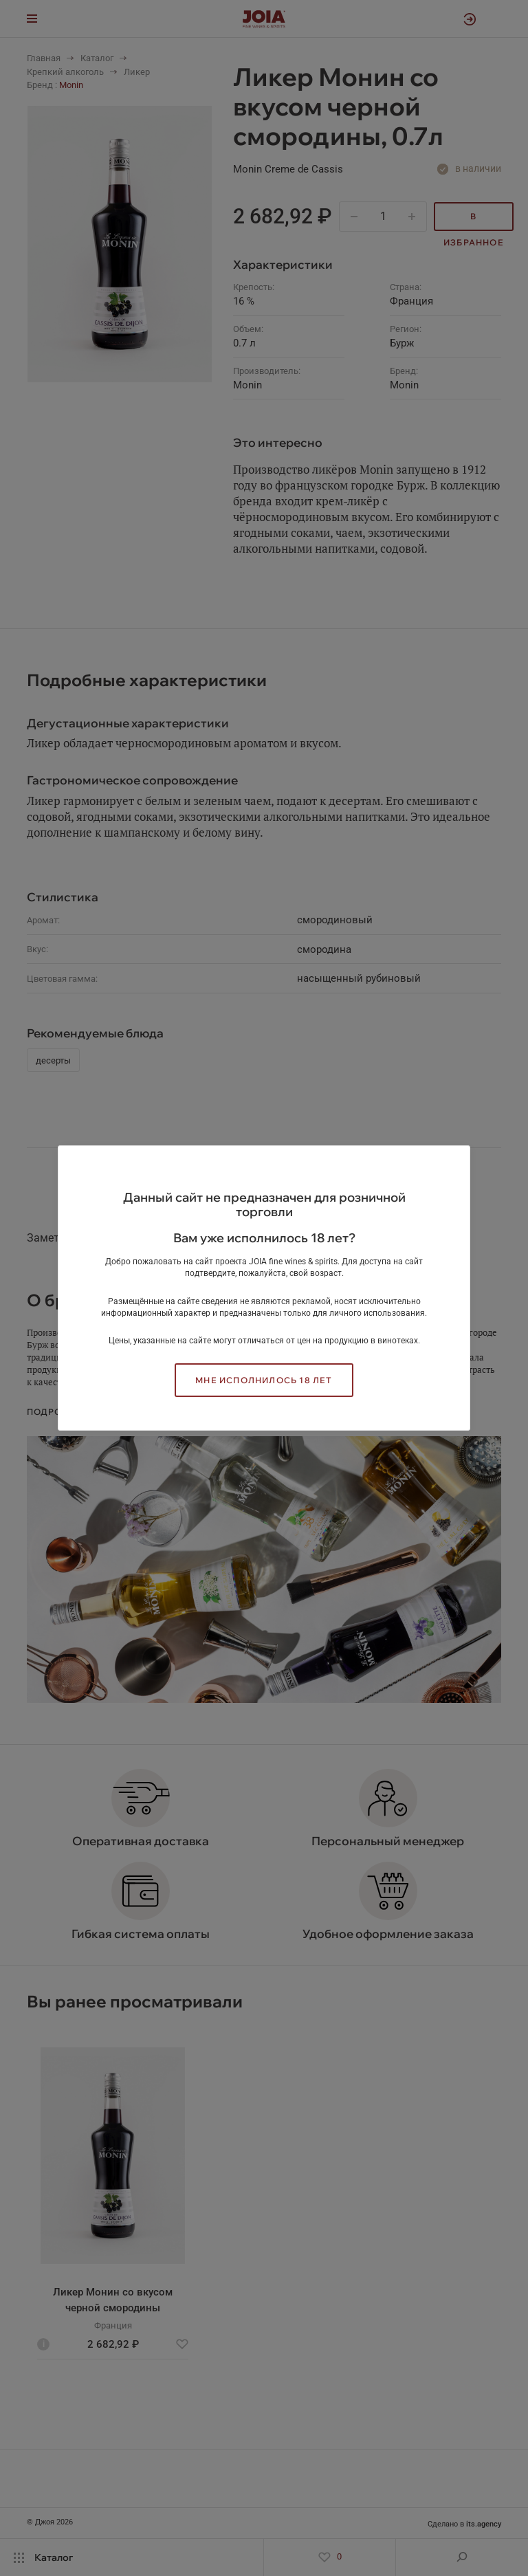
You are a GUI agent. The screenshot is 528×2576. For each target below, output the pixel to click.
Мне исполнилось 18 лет (263, 1380)
